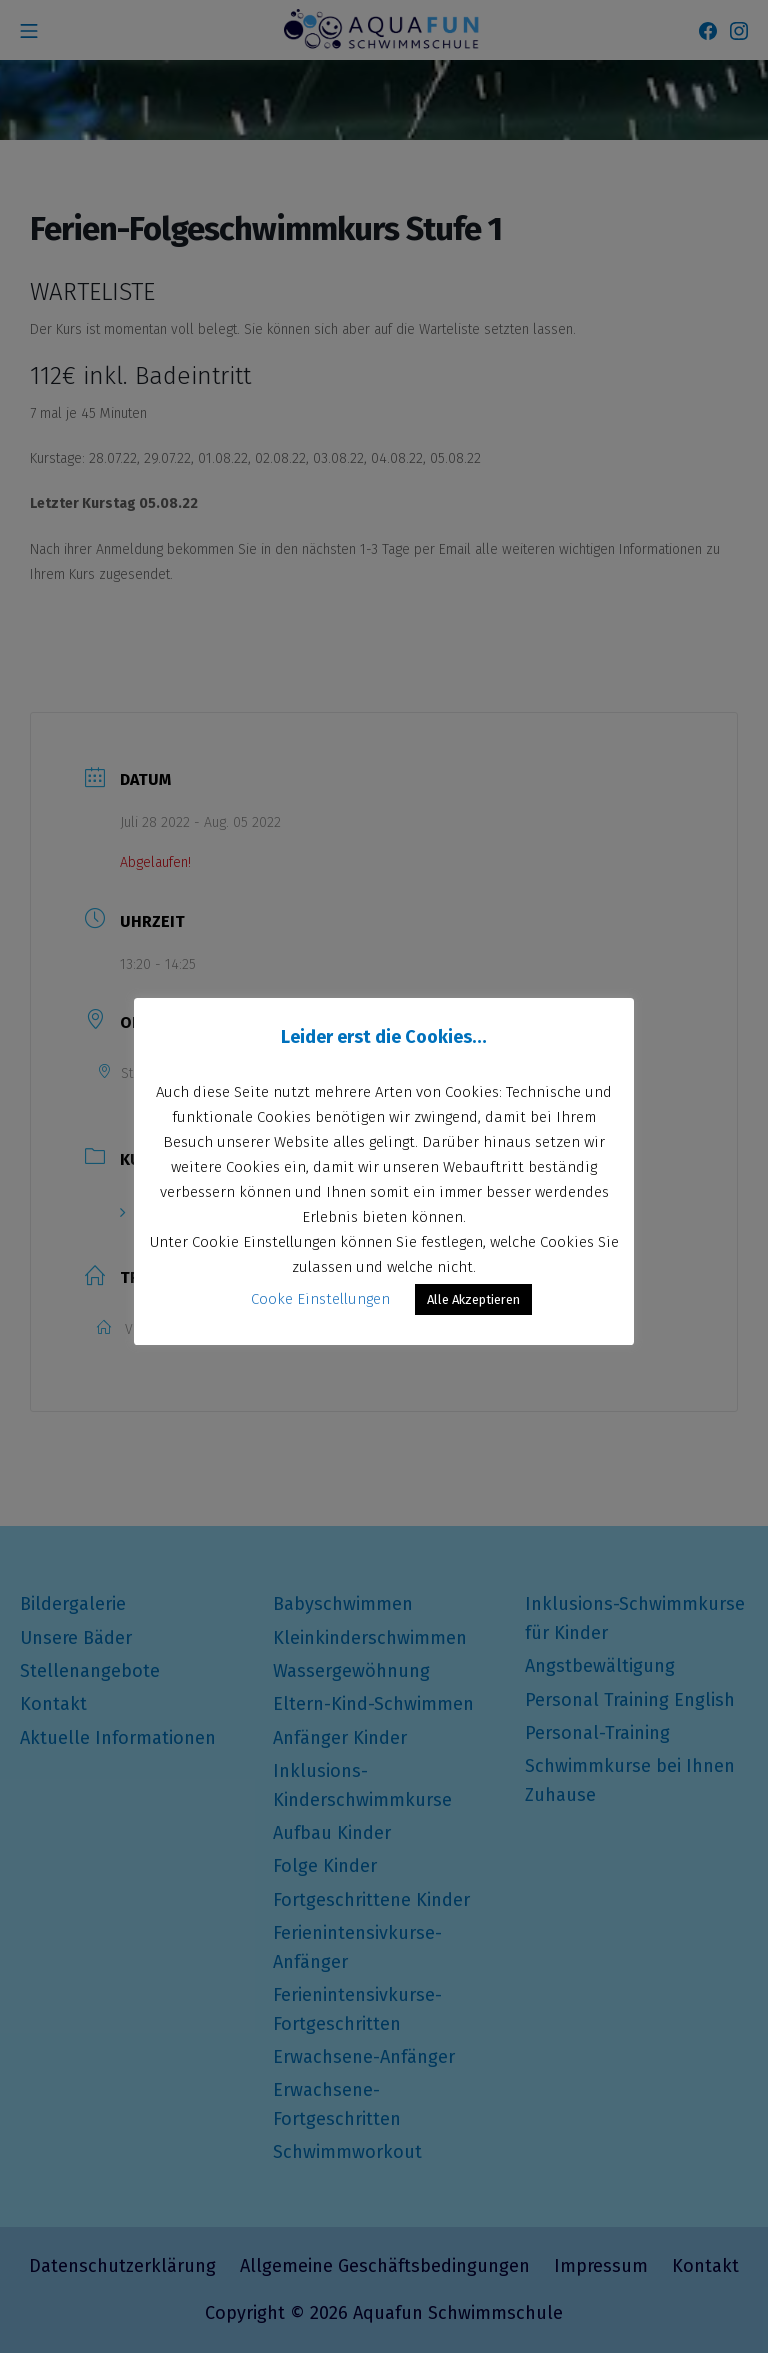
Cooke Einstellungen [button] (320, 1299)
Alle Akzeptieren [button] (473, 1299)
